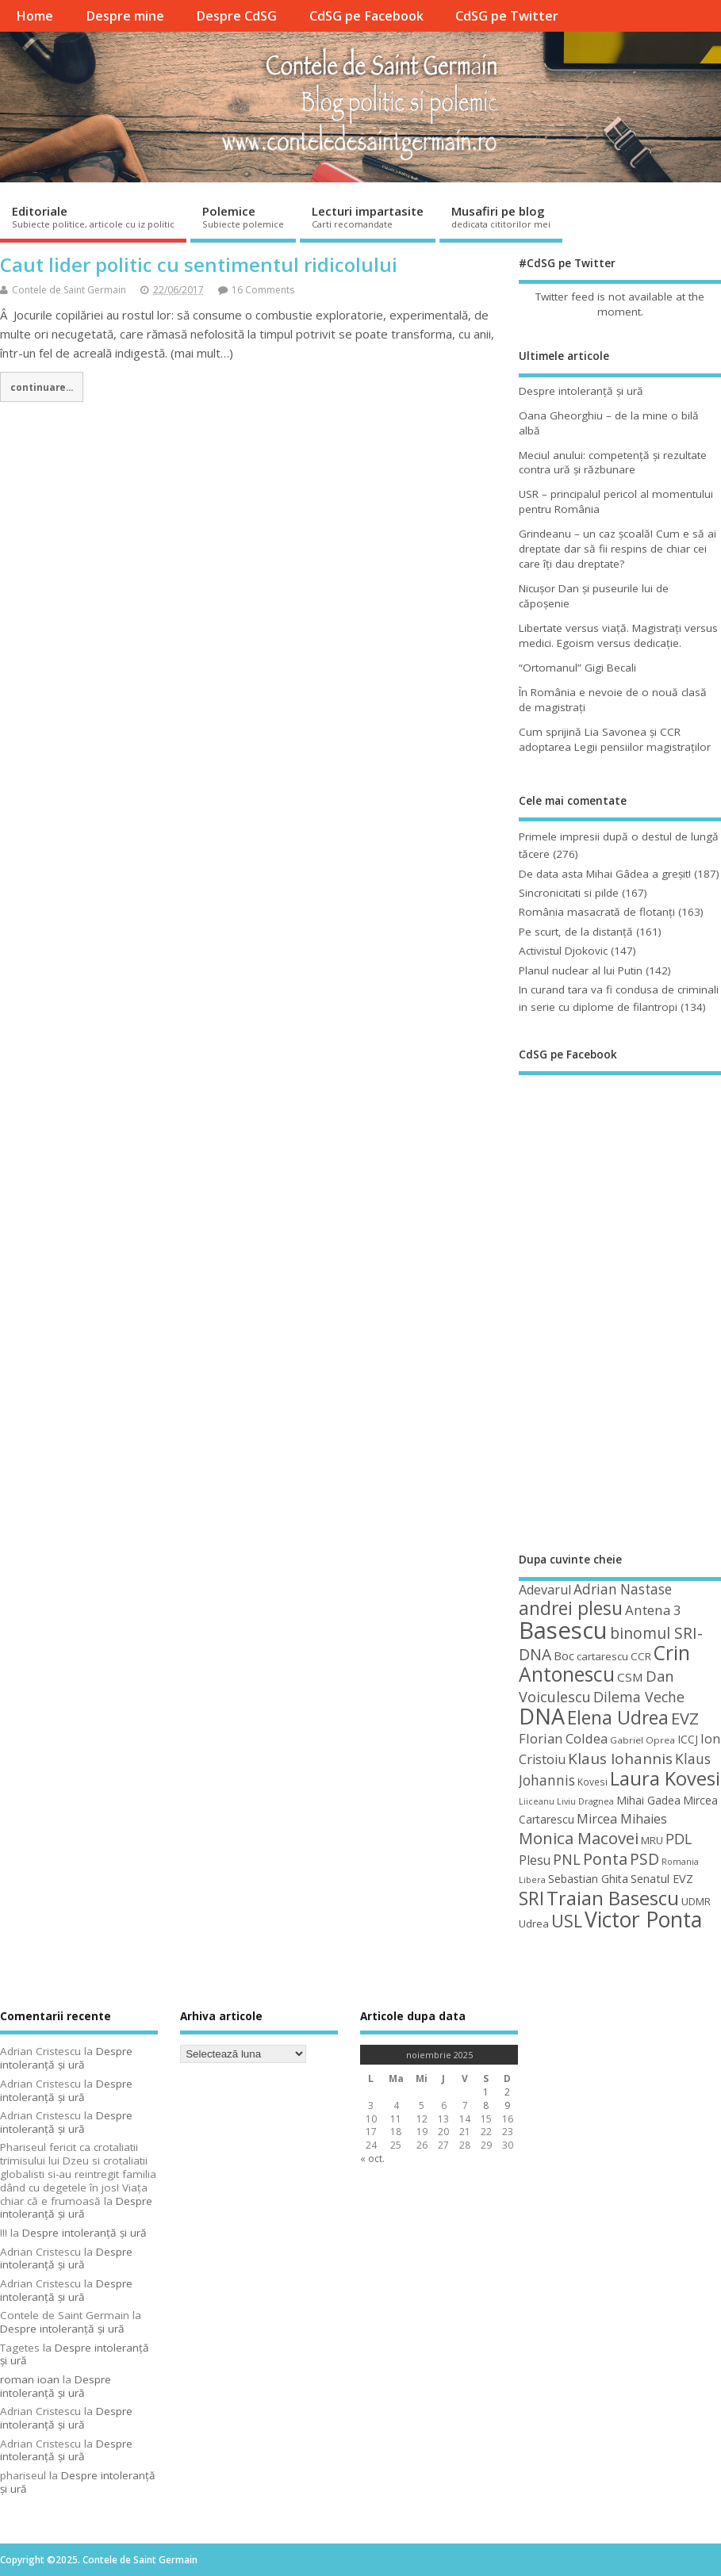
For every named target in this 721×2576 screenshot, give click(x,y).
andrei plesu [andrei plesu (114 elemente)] (571, 1608)
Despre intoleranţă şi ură (581, 391)
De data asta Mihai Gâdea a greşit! (605, 874)
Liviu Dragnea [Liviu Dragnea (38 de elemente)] (585, 1801)
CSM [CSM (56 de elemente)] (630, 1677)
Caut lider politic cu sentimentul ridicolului (198, 264)
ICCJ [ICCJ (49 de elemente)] (687, 1739)
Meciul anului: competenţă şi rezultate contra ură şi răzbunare (613, 462)
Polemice (243, 216)
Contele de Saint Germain (69, 290)
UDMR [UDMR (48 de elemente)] (696, 1901)
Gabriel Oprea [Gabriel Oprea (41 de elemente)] (642, 1740)
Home (34, 16)
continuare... (41, 387)
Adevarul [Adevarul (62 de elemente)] (545, 1589)
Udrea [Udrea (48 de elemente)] (534, 1923)
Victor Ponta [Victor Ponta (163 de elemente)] (643, 1919)
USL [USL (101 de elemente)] (566, 1920)
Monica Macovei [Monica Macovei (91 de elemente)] (579, 1838)
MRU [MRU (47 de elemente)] (652, 1840)
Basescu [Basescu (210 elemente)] (563, 1630)
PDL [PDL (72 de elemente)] (678, 1838)
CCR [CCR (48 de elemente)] (641, 1656)
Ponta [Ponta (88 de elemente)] (605, 1859)
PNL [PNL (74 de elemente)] (567, 1859)
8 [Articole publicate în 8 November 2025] (486, 2105)
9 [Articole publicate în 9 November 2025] (507, 2105)
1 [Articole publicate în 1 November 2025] (486, 2092)
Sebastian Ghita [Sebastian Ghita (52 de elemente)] (588, 1878)
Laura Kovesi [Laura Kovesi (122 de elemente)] (665, 1778)
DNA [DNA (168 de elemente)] (542, 1716)
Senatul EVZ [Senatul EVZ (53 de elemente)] (662, 1878)
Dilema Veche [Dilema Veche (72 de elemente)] (639, 1696)
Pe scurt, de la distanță (576, 931)
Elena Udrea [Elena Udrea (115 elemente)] (618, 1717)
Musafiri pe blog (500, 216)
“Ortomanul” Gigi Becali (577, 667)
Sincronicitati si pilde (569, 893)
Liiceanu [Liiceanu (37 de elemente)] (536, 1801)
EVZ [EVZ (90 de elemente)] (685, 1718)
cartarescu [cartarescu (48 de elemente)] (602, 1656)
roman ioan (29, 2379)
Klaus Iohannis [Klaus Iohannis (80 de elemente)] (620, 1758)
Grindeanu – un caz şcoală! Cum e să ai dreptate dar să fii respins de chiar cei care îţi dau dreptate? (617, 548)
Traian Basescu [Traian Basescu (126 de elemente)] (613, 1898)
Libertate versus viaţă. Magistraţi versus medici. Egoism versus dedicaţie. (618, 635)
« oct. (372, 2158)
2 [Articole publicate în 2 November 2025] (507, 2092)
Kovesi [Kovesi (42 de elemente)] (592, 1781)
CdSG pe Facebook (366, 16)
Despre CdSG (236, 16)
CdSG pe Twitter (506, 16)
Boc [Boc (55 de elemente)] (564, 1655)
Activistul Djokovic (563, 951)
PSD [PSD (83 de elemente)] (644, 1859)
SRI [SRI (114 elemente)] (531, 1898)
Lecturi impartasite (368, 216)
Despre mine (125, 16)
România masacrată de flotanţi (597, 912)
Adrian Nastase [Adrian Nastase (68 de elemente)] (622, 1589)
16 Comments (263, 290)
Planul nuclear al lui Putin (580, 970)
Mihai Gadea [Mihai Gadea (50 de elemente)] (648, 1800)
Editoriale (93, 216)
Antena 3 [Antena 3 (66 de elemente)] (653, 1610)
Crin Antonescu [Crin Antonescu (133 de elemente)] (604, 1663)
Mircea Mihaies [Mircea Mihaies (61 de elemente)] (622, 1819)
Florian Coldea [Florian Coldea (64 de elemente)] (563, 1738)
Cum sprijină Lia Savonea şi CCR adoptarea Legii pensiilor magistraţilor (615, 739)
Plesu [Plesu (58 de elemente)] (534, 1860)
